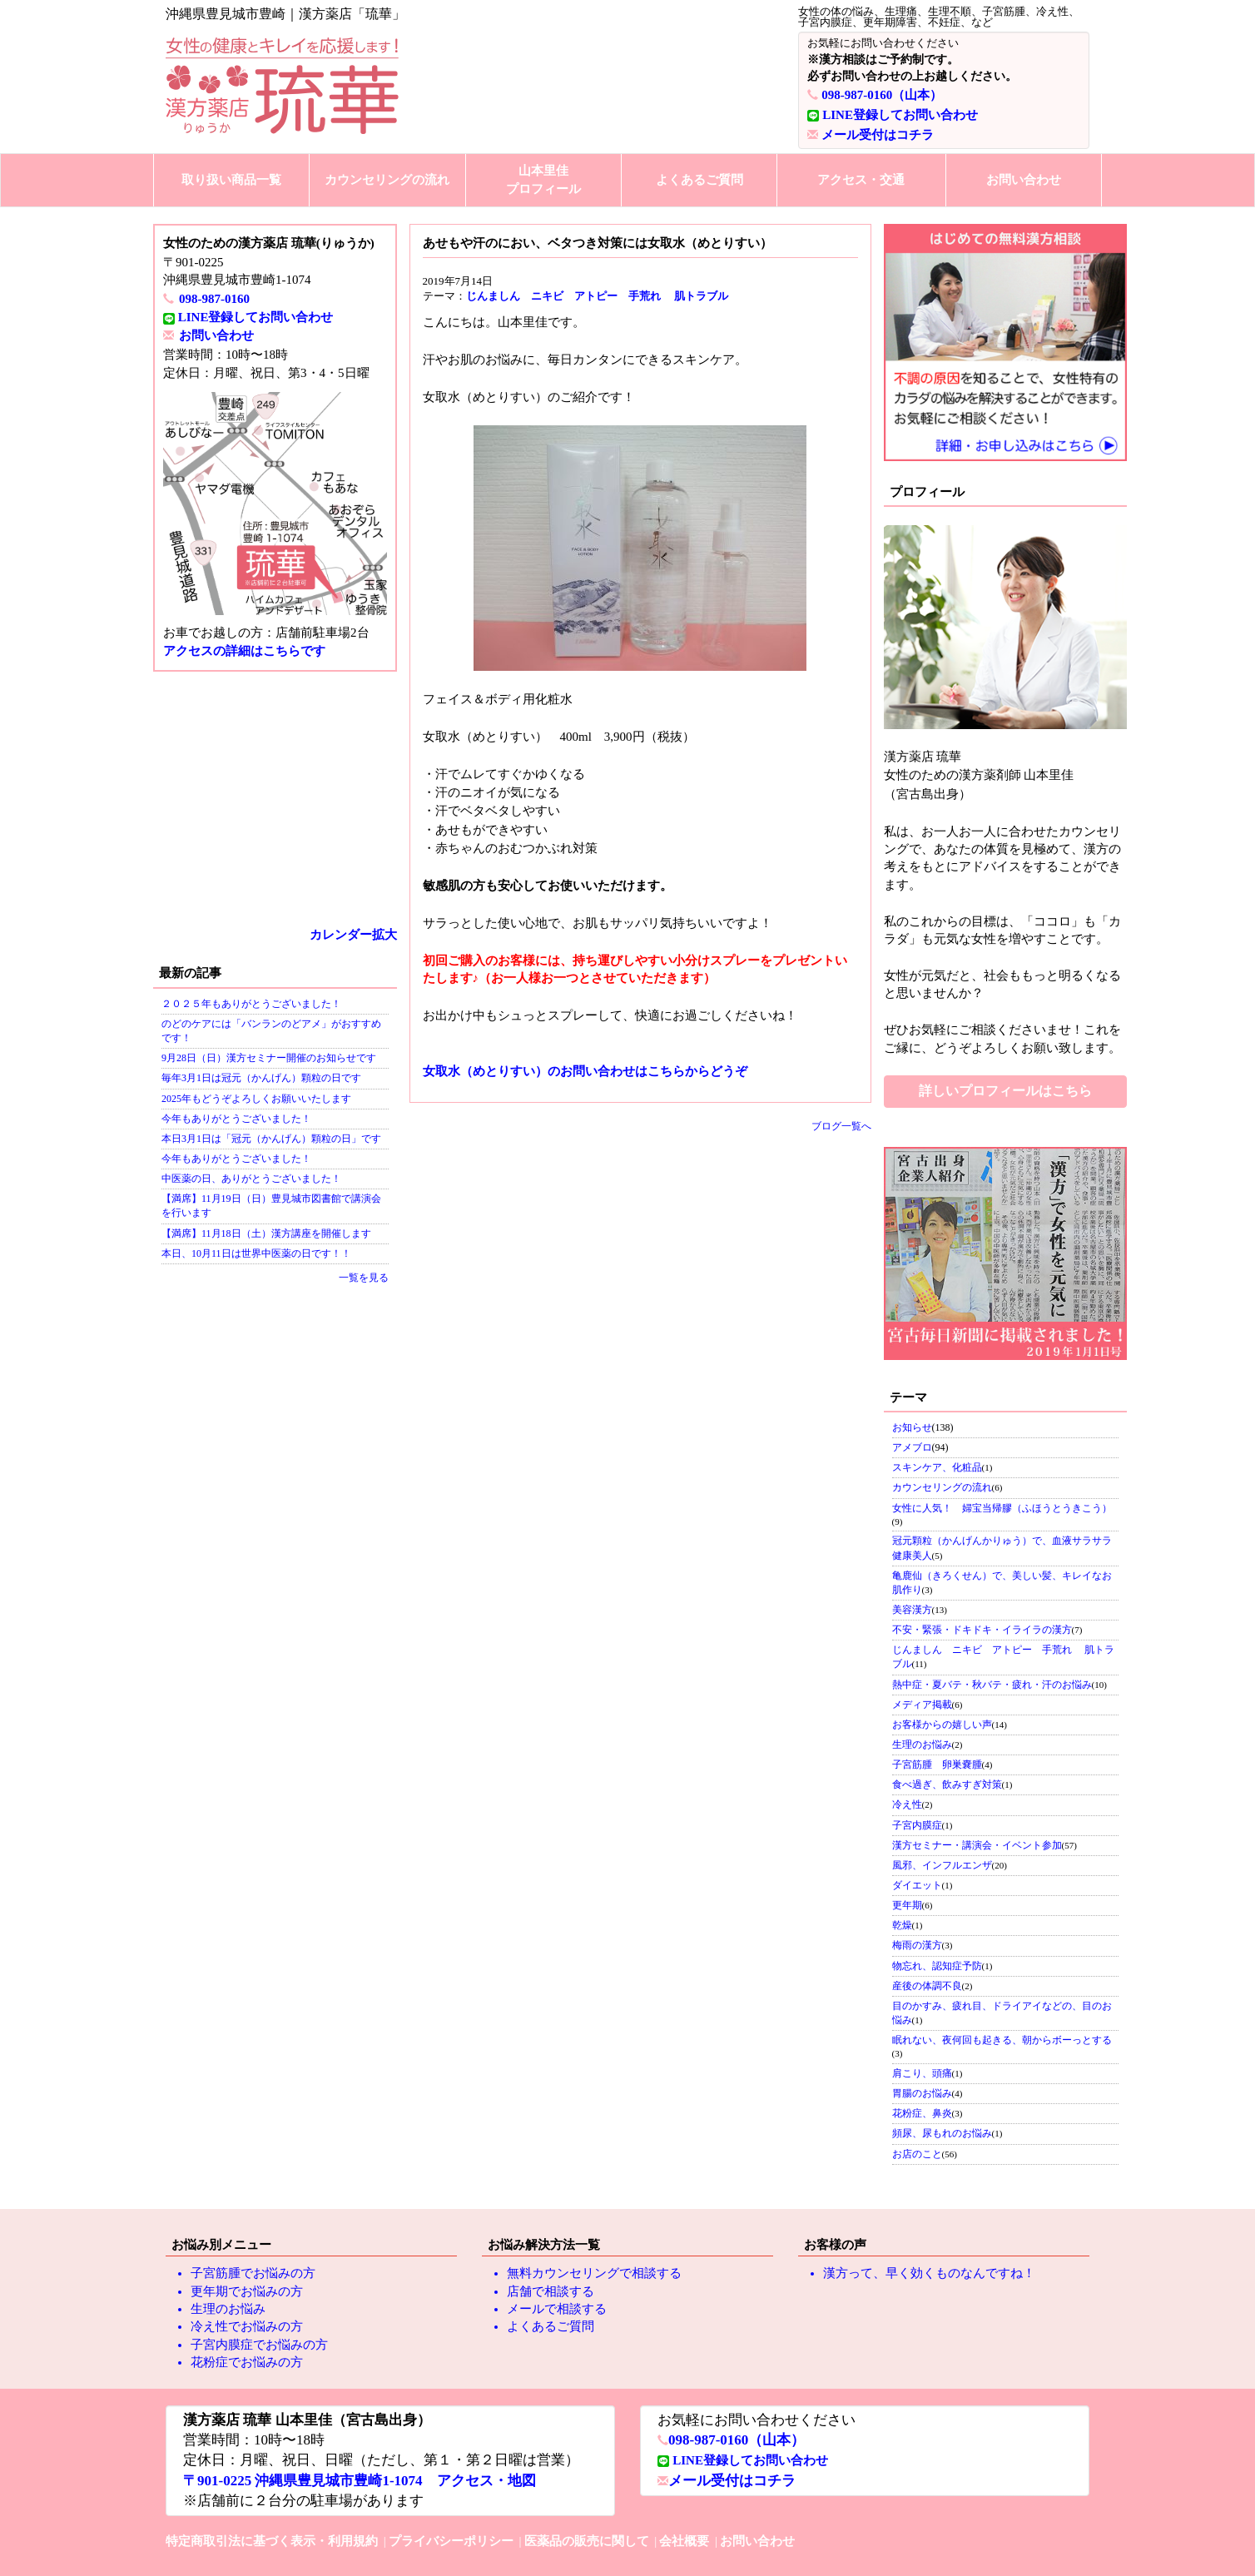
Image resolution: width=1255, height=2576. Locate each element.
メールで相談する (557, 2308)
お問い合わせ (1023, 179)
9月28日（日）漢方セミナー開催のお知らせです (268, 1058)
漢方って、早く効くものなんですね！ (929, 2273)
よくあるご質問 (699, 179)
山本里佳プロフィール (543, 179)
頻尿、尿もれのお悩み (942, 2133)
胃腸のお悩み (922, 2093)
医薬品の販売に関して (586, 2541)
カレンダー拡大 (353, 934)
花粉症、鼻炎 (922, 2113)
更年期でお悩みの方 (247, 2291)
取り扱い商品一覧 (231, 179)
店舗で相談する (550, 2291)
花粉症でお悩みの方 (247, 2362)
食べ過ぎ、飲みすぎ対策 (947, 1784)
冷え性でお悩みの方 (247, 2326)
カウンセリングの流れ (387, 179)
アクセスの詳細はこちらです (244, 651)
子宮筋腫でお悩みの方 (253, 2273)
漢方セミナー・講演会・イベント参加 (977, 1845)
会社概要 (684, 2541)
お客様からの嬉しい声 (942, 1724)
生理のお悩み (922, 1744)
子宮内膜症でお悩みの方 (259, 2344)
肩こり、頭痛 (922, 2073)
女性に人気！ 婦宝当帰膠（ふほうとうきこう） (1002, 1508)
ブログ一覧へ (841, 1126)
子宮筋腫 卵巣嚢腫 (937, 1764)
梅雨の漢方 (917, 1945)
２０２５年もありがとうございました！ (251, 1004)
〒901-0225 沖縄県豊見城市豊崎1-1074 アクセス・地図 (359, 2481)
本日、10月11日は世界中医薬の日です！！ (256, 1253)
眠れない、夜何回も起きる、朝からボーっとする (1002, 2040)
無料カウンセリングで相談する (594, 2273)
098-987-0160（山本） (881, 95)
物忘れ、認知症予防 (937, 1966)
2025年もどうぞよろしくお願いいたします (256, 1098)
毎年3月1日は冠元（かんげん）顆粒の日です (261, 1078)
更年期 (907, 1905)
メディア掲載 (922, 1704)
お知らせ (912, 1427)
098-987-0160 (214, 298)
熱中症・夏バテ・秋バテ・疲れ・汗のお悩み (992, 1684)
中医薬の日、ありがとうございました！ (251, 1178)
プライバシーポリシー (451, 2541)
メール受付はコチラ (877, 134)
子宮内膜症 (917, 1825)
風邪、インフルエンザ (942, 1865)
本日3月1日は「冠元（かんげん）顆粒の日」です (271, 1138)
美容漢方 (912, 1610)
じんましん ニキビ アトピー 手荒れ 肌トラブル (597, 296)
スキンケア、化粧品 (937, 1467)
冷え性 (907, 1804)
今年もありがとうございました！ (236, 1118)
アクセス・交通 (861, 179)
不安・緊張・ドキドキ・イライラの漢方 (982, 1629)
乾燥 (902, 1925)
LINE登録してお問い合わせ (900, 115)
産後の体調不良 (927, 1986)
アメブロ (912, 1447)
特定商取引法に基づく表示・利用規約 (272, 2541)
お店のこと (917, 2154)
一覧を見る (364, 1277)
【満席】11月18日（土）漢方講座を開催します (266, 1233)
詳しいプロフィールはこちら (1005, 1091)
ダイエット (917, 1885)
